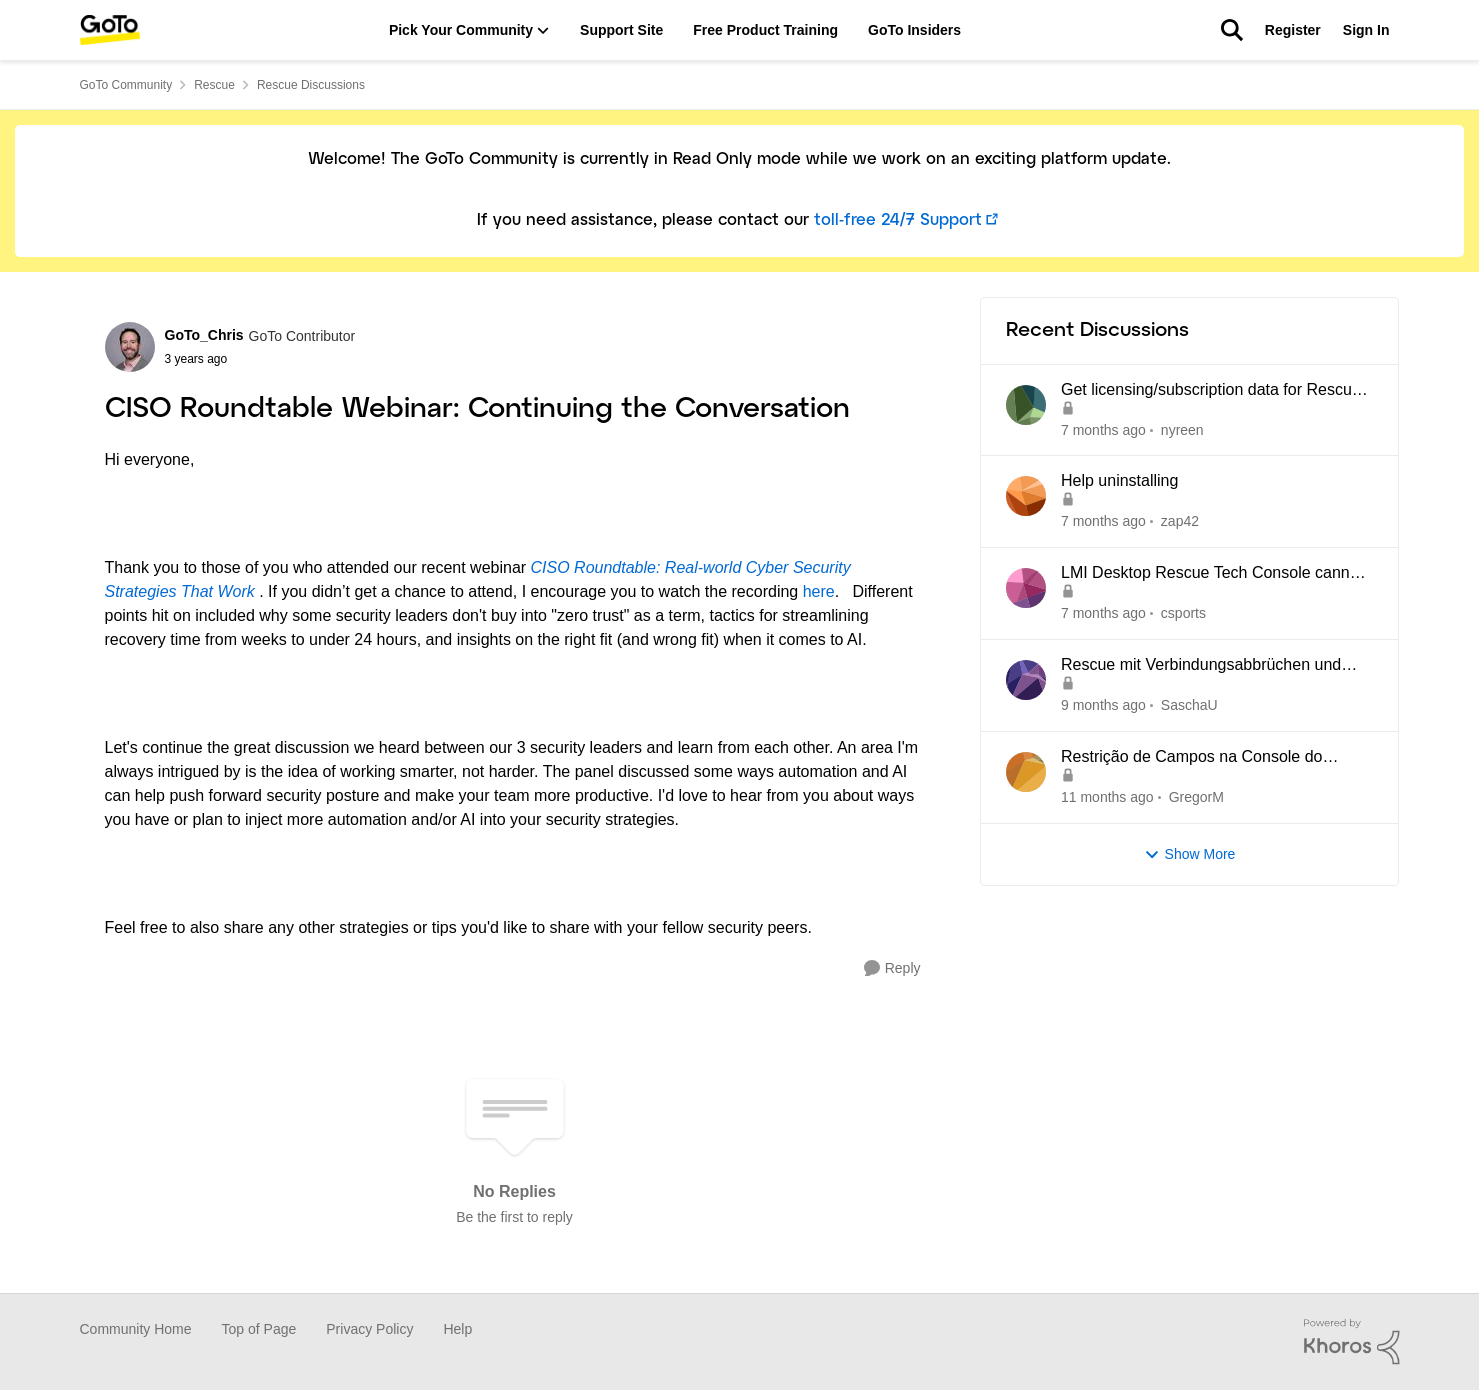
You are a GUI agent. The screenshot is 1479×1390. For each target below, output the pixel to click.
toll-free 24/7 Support (898, 220)
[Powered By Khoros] (1352, 1342)
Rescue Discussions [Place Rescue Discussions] (311, 85)
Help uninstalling (1119, 480)
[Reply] (892, 968)
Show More (1190, 854)
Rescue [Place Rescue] (214, 85)
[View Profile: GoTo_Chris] (130, 347)
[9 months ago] (1103, 705)
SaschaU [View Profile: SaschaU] (1188, 705)
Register (1293, 30)
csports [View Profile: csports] (1182, 613)
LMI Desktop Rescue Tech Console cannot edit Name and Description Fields (1212, 574)
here (819, 591)
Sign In (1366, 30)
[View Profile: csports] (1026, 588)
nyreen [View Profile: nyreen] (1181, 429)
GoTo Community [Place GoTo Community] (126, 85)
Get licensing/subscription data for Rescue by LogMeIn (1211, 391)
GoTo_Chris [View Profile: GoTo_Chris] (204, 335)
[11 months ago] (1107, 797)
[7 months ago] (1103, 429)
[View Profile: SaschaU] (1026, 680)
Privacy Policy (369, 1329)
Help (457, 1329)
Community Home (136, 1329)
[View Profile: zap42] (1026, 496)
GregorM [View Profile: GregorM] (1195, 797)
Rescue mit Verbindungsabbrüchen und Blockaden (1201, 666)
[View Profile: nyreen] (1026, 405)
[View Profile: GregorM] (1026, 772)
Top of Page (259, 1329)
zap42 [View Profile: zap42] (1179, 521)
